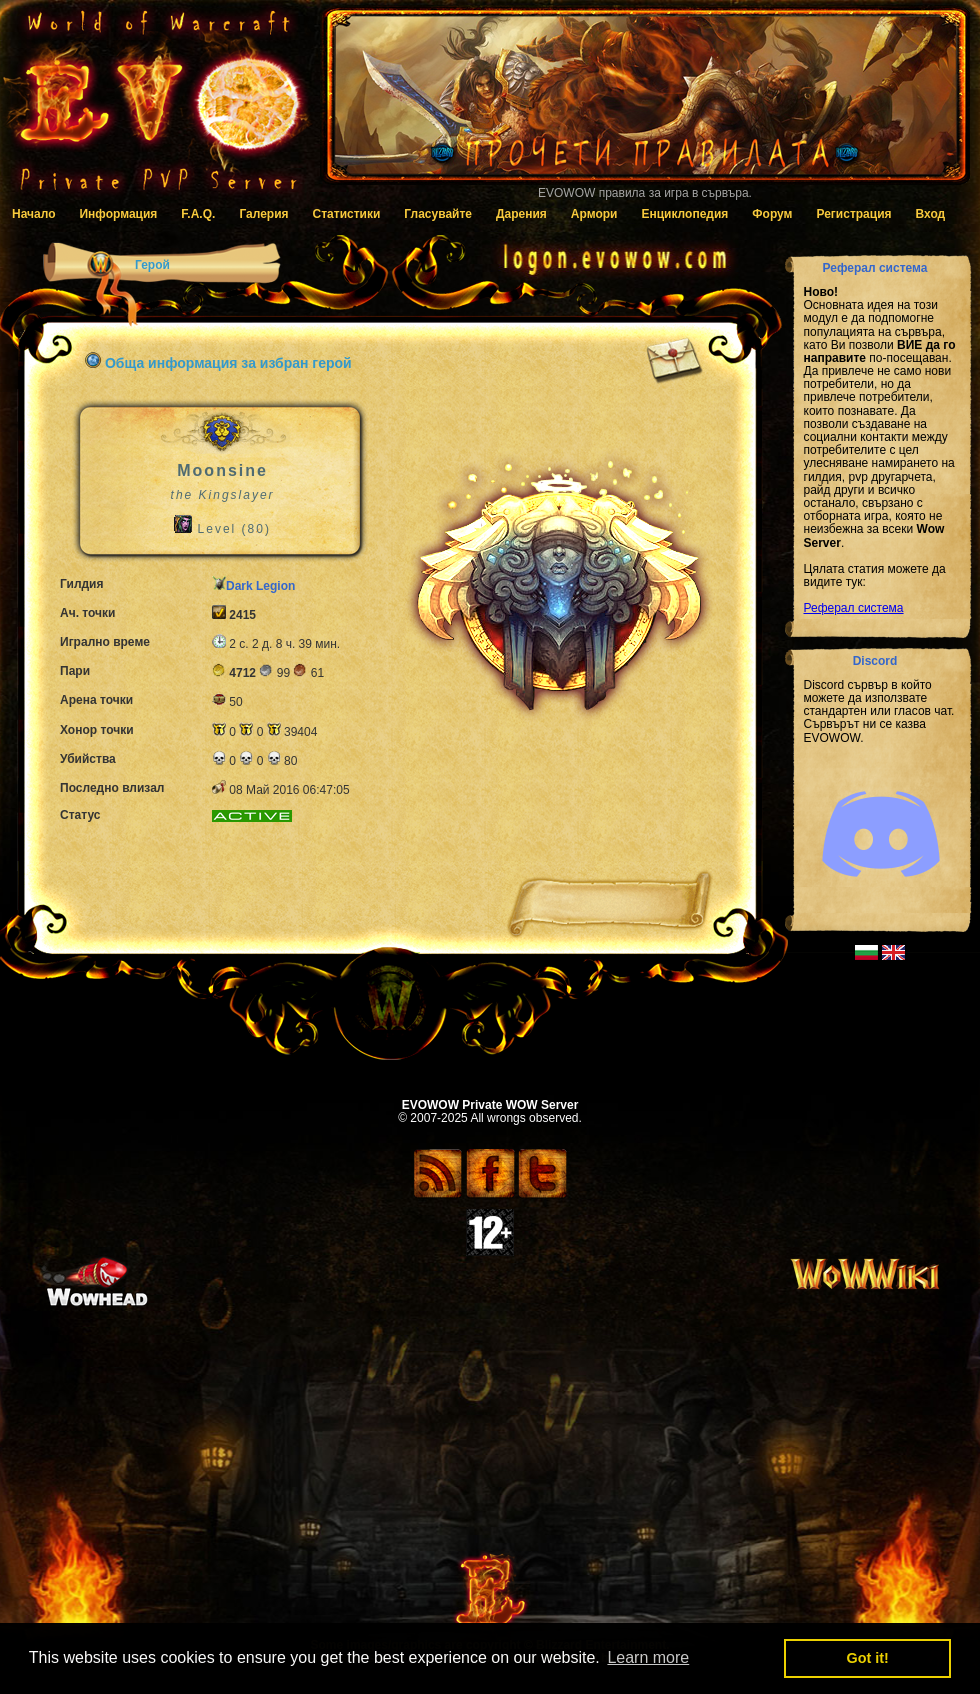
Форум (772, 214)
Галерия (263, 214)
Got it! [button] (868, 1658)
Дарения (521, 214)
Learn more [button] (648, 1657)
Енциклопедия (684, 214)
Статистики (347, 214)
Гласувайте (438, 214)
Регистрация (853, 214)
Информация (118, 214)
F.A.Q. (198, 214)
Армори (594, 214)
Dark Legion (260, 586)
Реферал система (854, 608)
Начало (33, 214)
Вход (931, 214)
